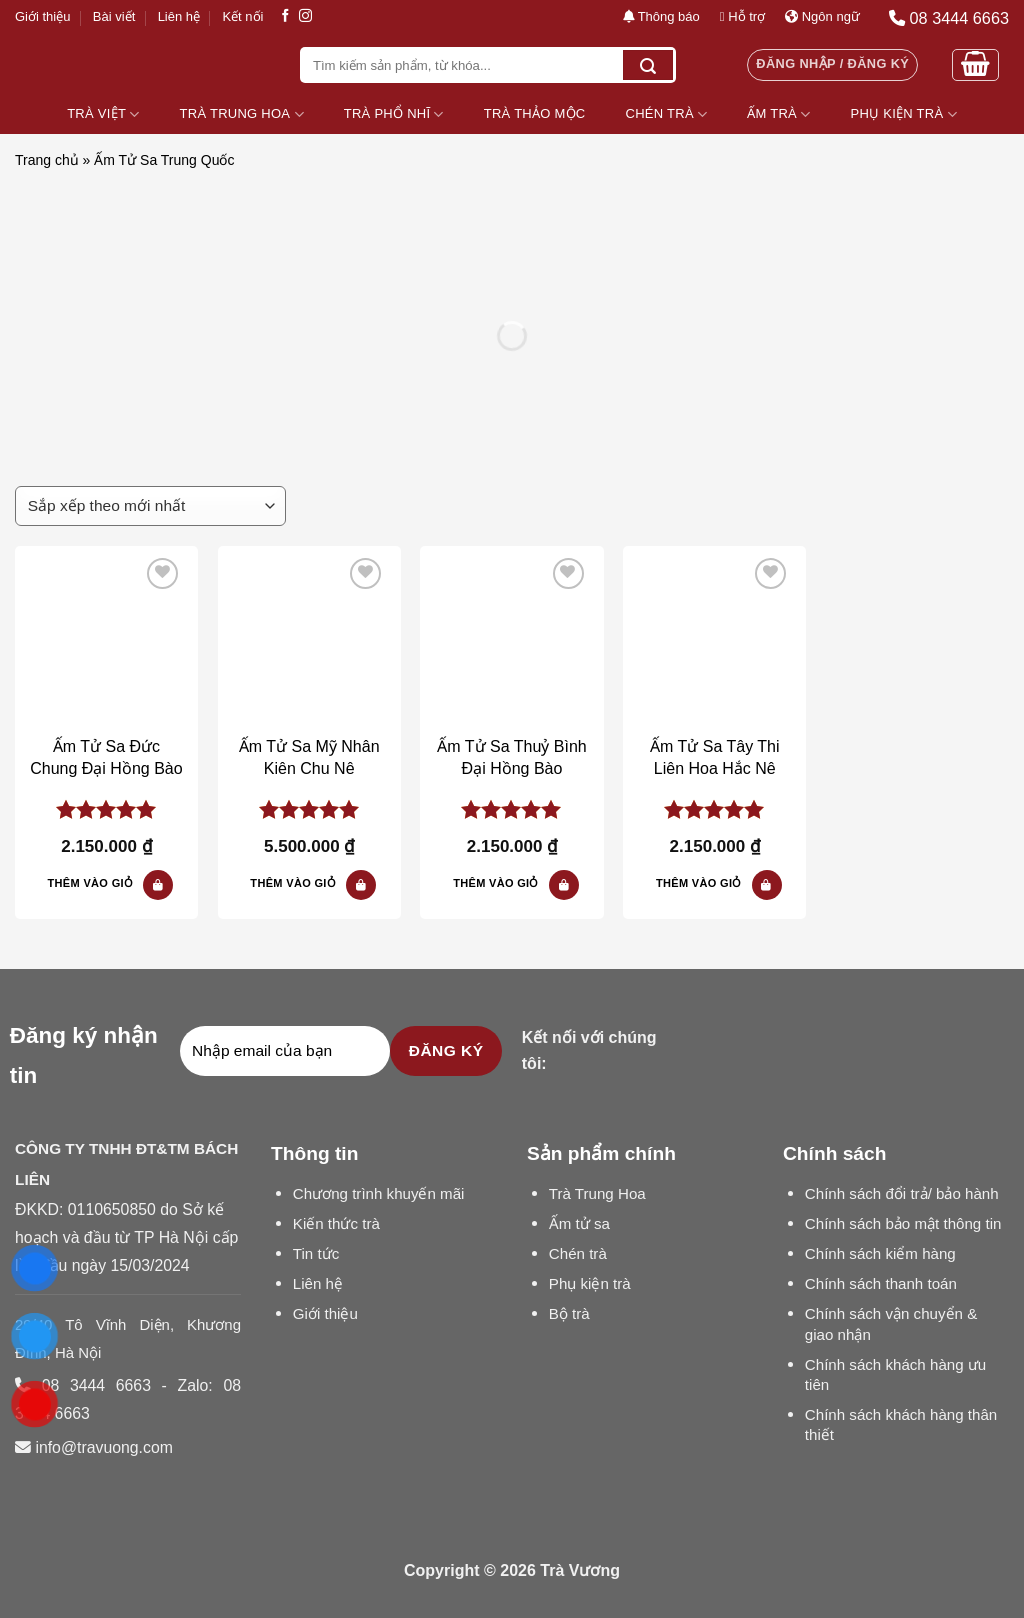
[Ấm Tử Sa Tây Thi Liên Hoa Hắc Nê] (714, 637)
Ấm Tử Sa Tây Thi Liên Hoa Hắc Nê (714, 757)
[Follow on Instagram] (305, 16)
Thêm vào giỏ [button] (91, 883)
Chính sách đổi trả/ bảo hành (902, 1193)
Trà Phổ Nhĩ (394, 114)
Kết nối (242, 16)
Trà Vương (580, 1570)
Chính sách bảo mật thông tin (903, 1223)
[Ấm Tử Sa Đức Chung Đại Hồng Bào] (106, 637)
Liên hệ (179, 16)
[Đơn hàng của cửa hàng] (150, 506)
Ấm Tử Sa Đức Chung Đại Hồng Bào (106, 757)
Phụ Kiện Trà (904, 114)
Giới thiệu (42, 16)
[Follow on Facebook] (285, 16)
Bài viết (114, 16)
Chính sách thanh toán (881, 1283)
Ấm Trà (778, 114)
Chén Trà (667, 114)
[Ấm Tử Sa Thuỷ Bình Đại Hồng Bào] (511, 637)
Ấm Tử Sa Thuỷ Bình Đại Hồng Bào (511, 757)
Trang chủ (47, 160)
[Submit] (648, 65)
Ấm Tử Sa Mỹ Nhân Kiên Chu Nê (309, 757)
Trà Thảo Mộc (535, 113)
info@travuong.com (103, 1447)
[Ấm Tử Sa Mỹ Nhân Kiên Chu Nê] (309, 637)
